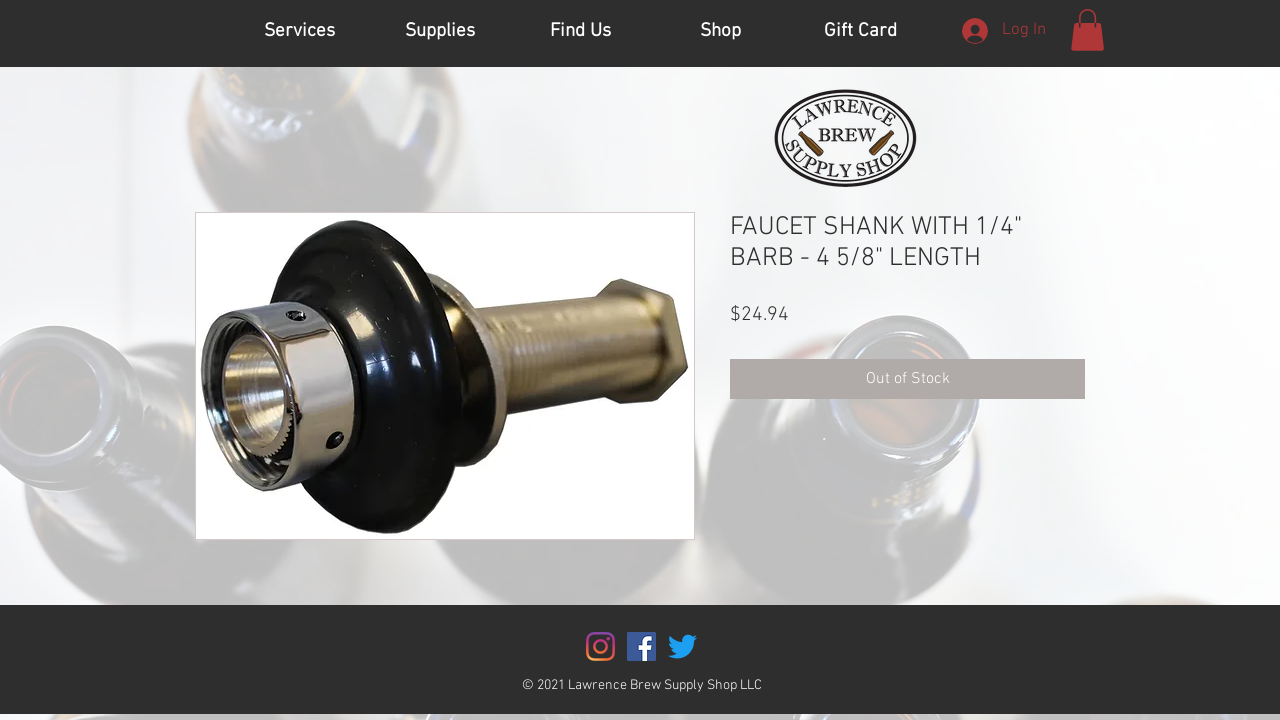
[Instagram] (600, 646)
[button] (1087, 30)
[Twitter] (682, 646)
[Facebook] (641, 646)
